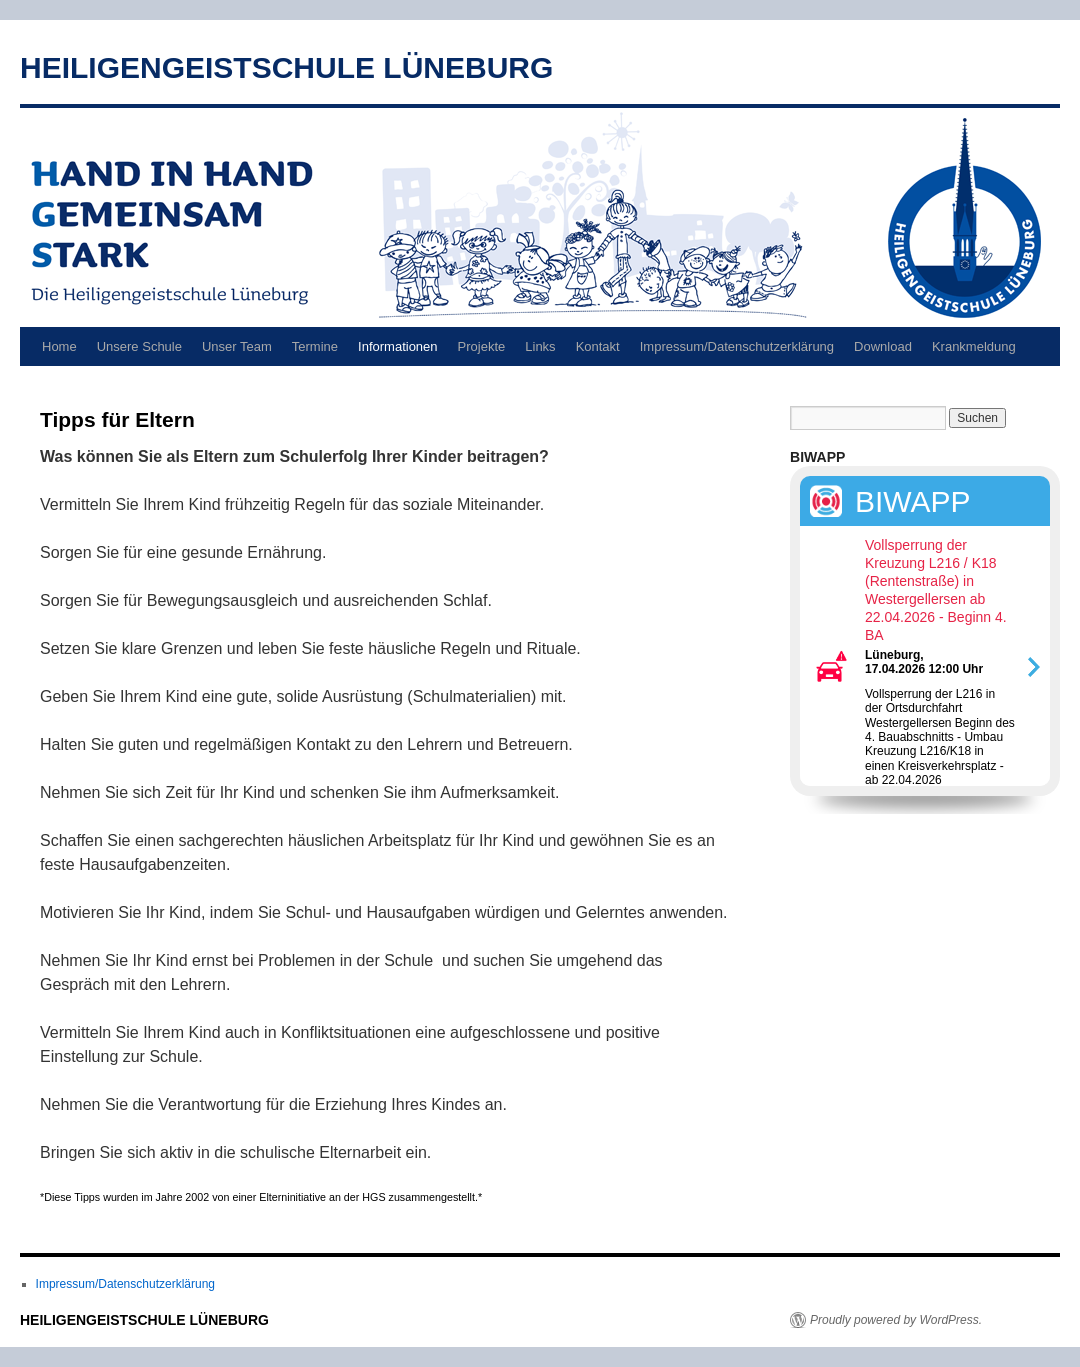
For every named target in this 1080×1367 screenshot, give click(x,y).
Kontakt (598, 346)
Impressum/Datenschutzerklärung (737, 346)
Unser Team (237, 346)
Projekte (482, 346)
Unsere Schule (139, 346)
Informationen (398, 346)
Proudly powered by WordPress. (896, 1320)
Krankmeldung (974, 346)
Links (540, 346)
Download (883, 346)
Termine (315, 346)
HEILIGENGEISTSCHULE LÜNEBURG (286, 67)
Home (59, 346)
